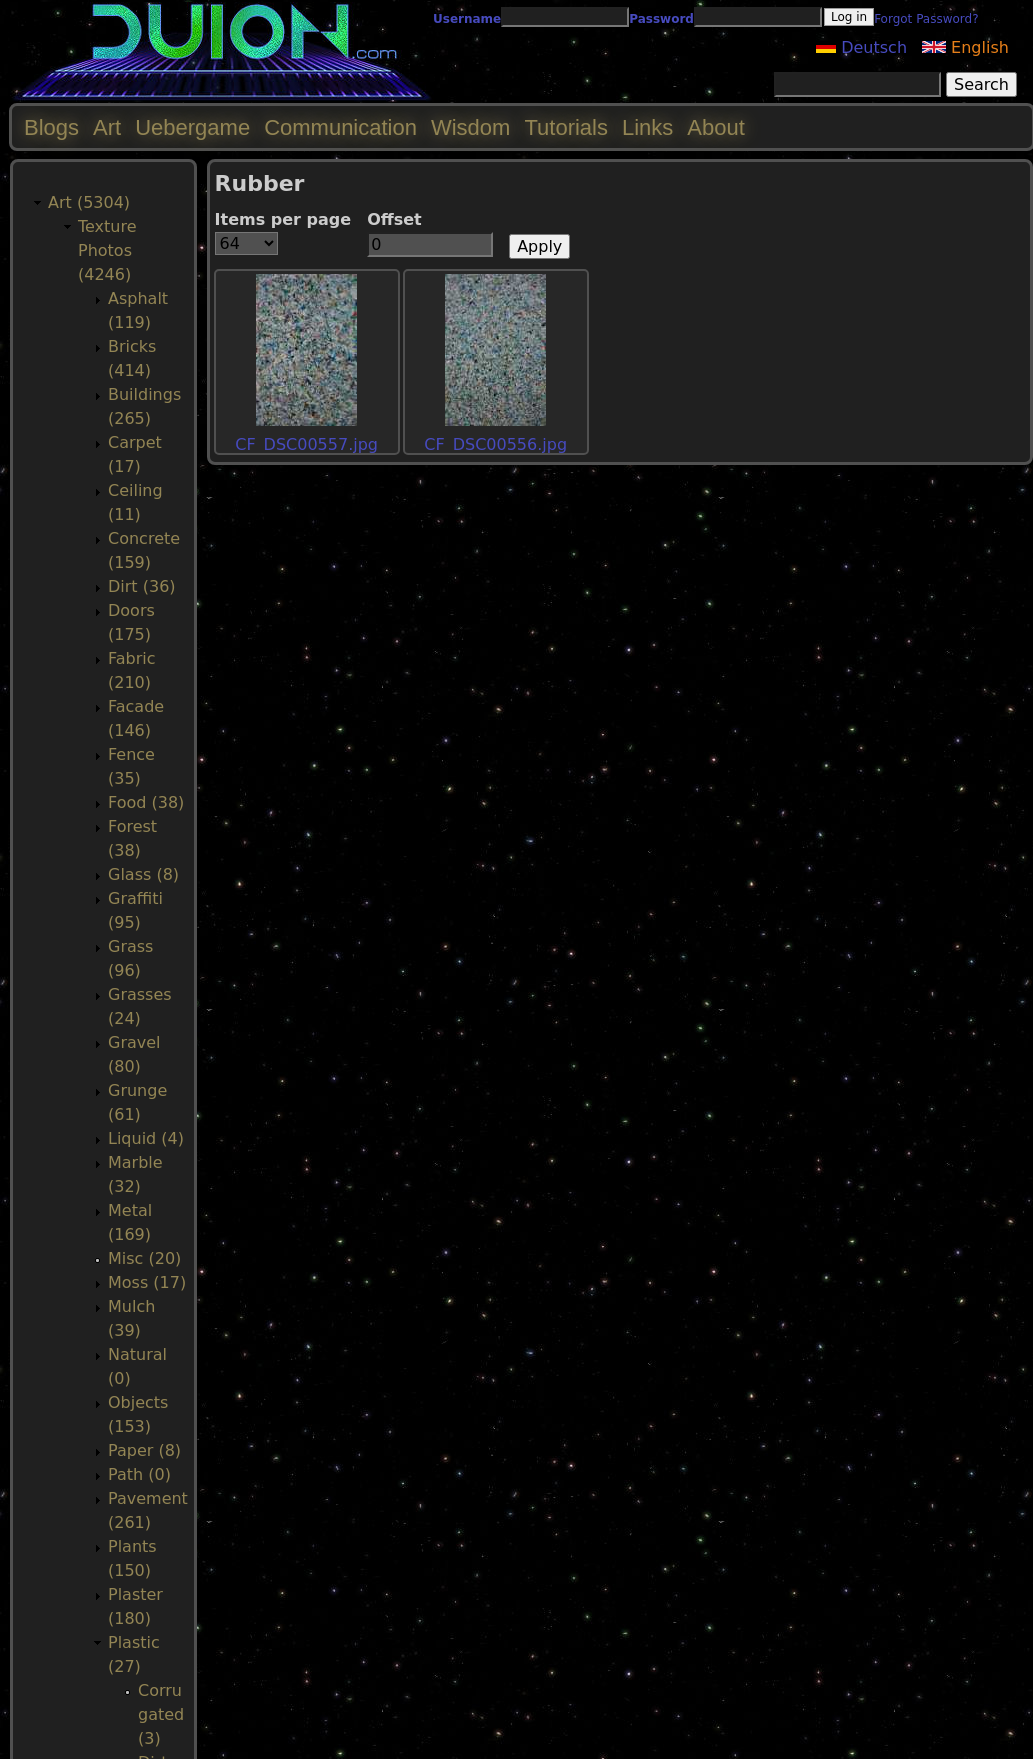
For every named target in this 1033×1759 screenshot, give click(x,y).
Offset (394, 219)
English (965, 47)
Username (467, 19)
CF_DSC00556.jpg (495, 444)
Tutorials (566, 127)
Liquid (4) (146, 1138)
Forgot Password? (926, 19)
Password (661, 19)
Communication (340, 127)
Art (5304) (89, 202)
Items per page (283, 219)
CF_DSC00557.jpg (306, 444)
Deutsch (861, 47)
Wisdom (470, 127)
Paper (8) (144, 1450)
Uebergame (192, 127)
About (716, 127)
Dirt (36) (142, 586)
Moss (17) (147, 1282)
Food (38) (146, 802)
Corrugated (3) (161, 1714)
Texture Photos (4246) (107, 250)
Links (647, 127)
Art (107, 127)
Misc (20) (144, 1258)
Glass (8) (143, 874)
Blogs (51, 127)
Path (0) (139, 1474)
